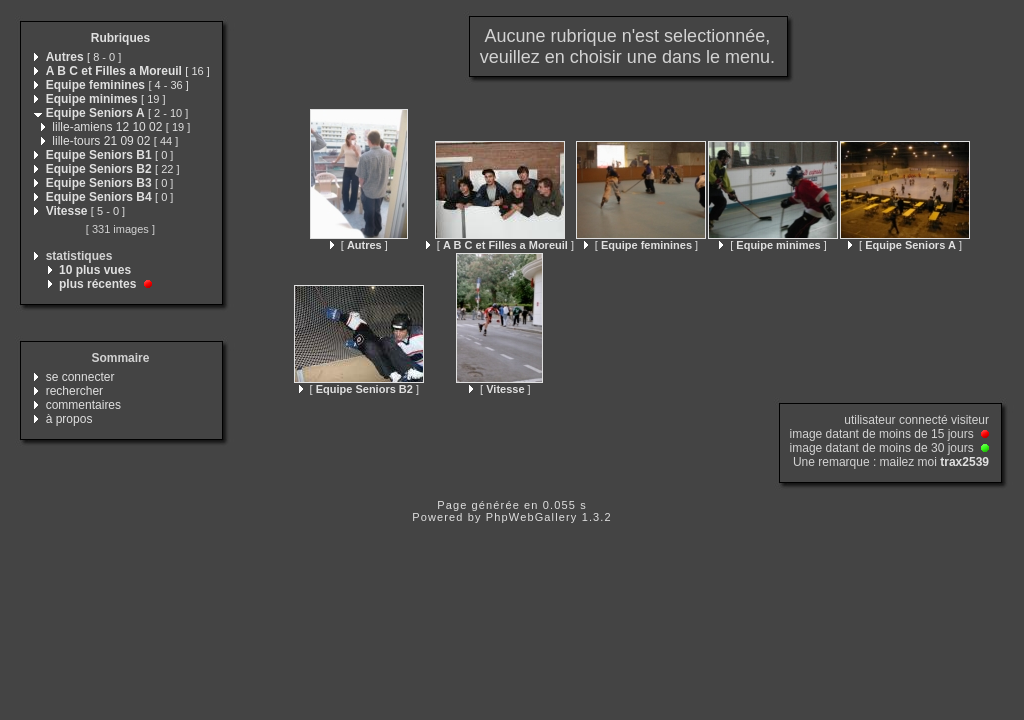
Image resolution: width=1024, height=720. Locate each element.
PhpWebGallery (532, 517)
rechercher (74, 391)
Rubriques (120, 38)
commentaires (83, 405)
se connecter (80, 377)
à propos (69, 419)
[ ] (359, 245)
